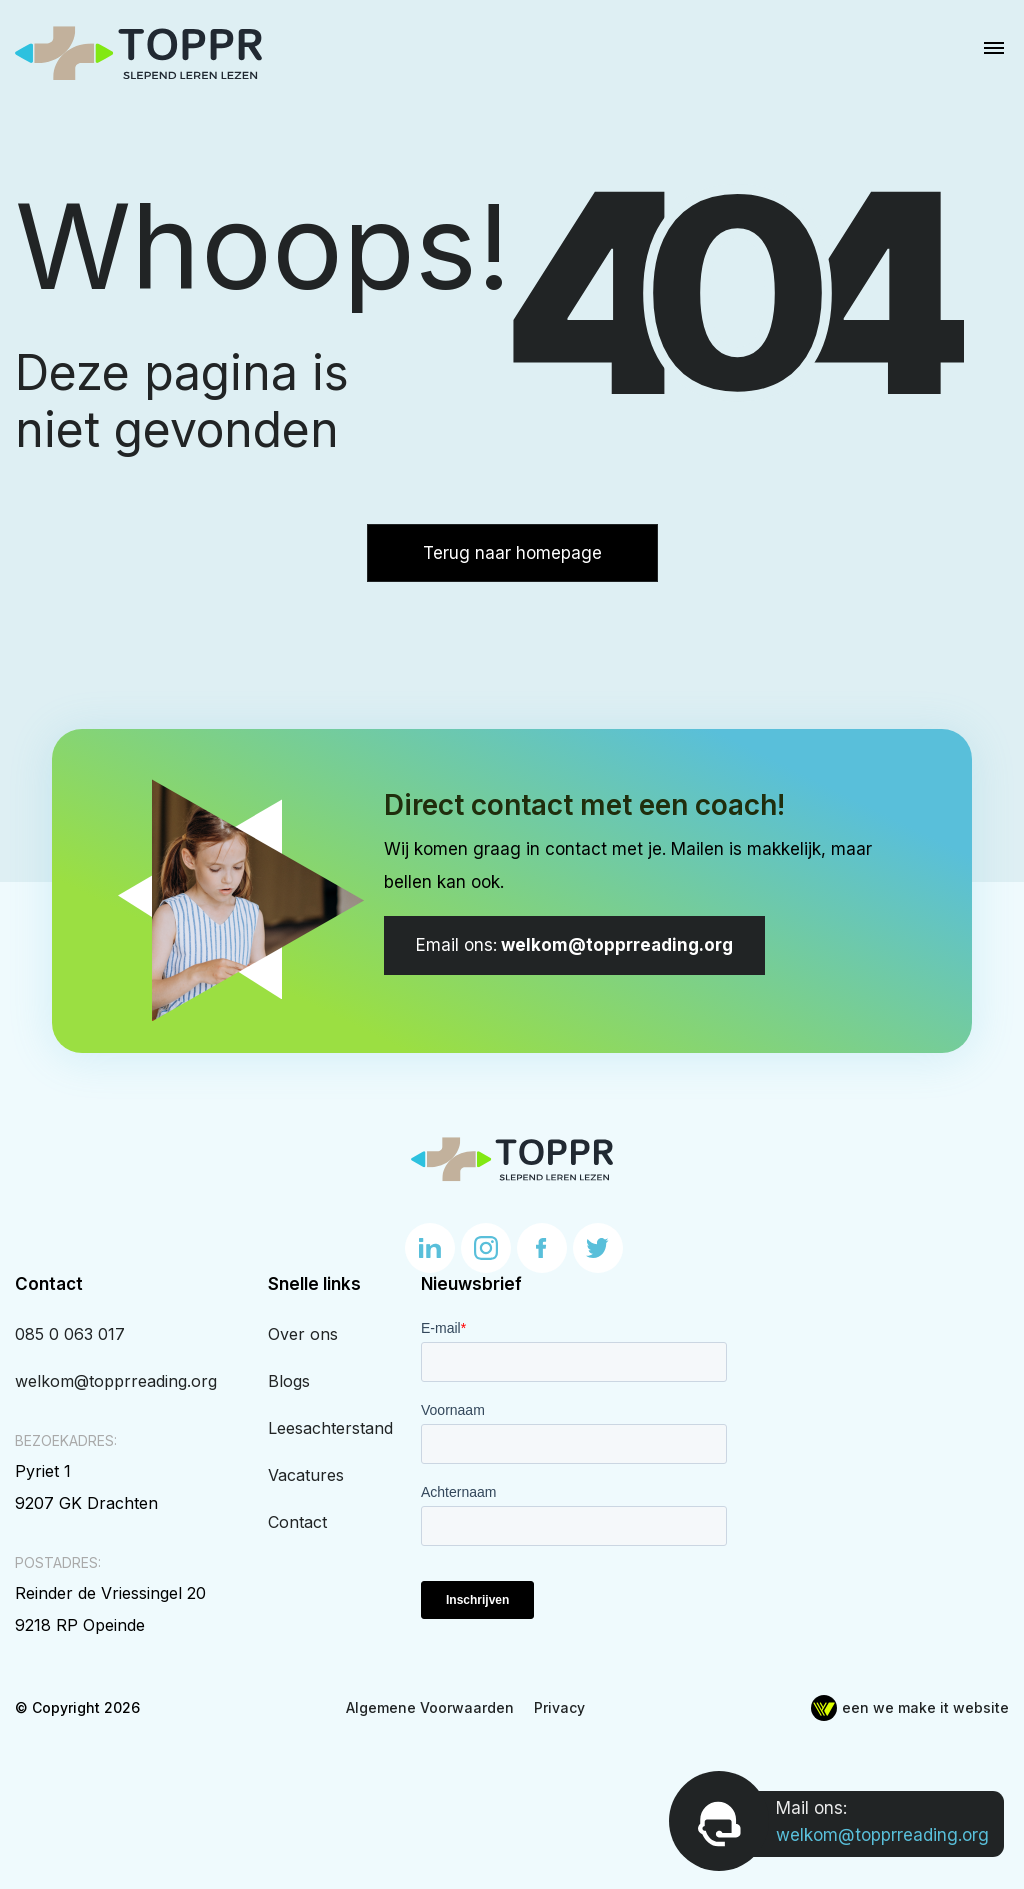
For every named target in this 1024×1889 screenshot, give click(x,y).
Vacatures (306, 1475)
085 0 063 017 (70, 1334)
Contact (297, 1522)
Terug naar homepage (512, 553)
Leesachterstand (330, 1428)
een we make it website (910, 1707)
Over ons (303, 1334)
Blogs (289, 1381)
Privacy (559, 1707)
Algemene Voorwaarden (430, 1707)
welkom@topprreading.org (574, 945)
